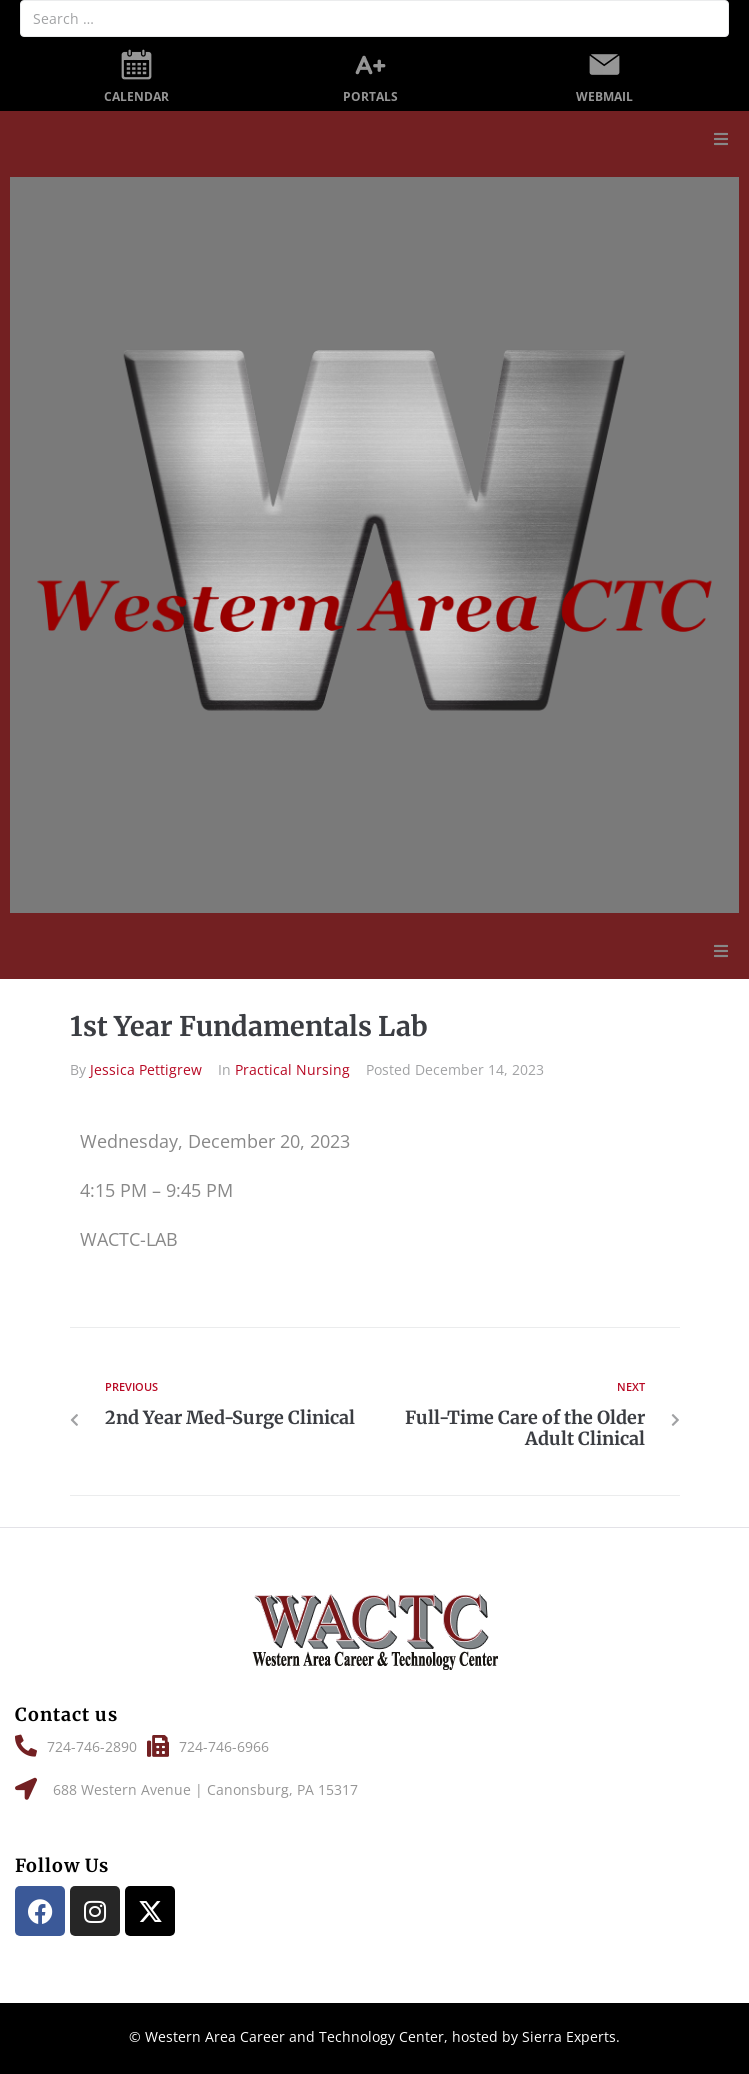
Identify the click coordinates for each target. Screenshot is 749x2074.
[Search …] (374, 18)
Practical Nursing (292, 1069)
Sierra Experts (569, 2036)
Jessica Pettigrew (146, 1069)
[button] (721, 139)
